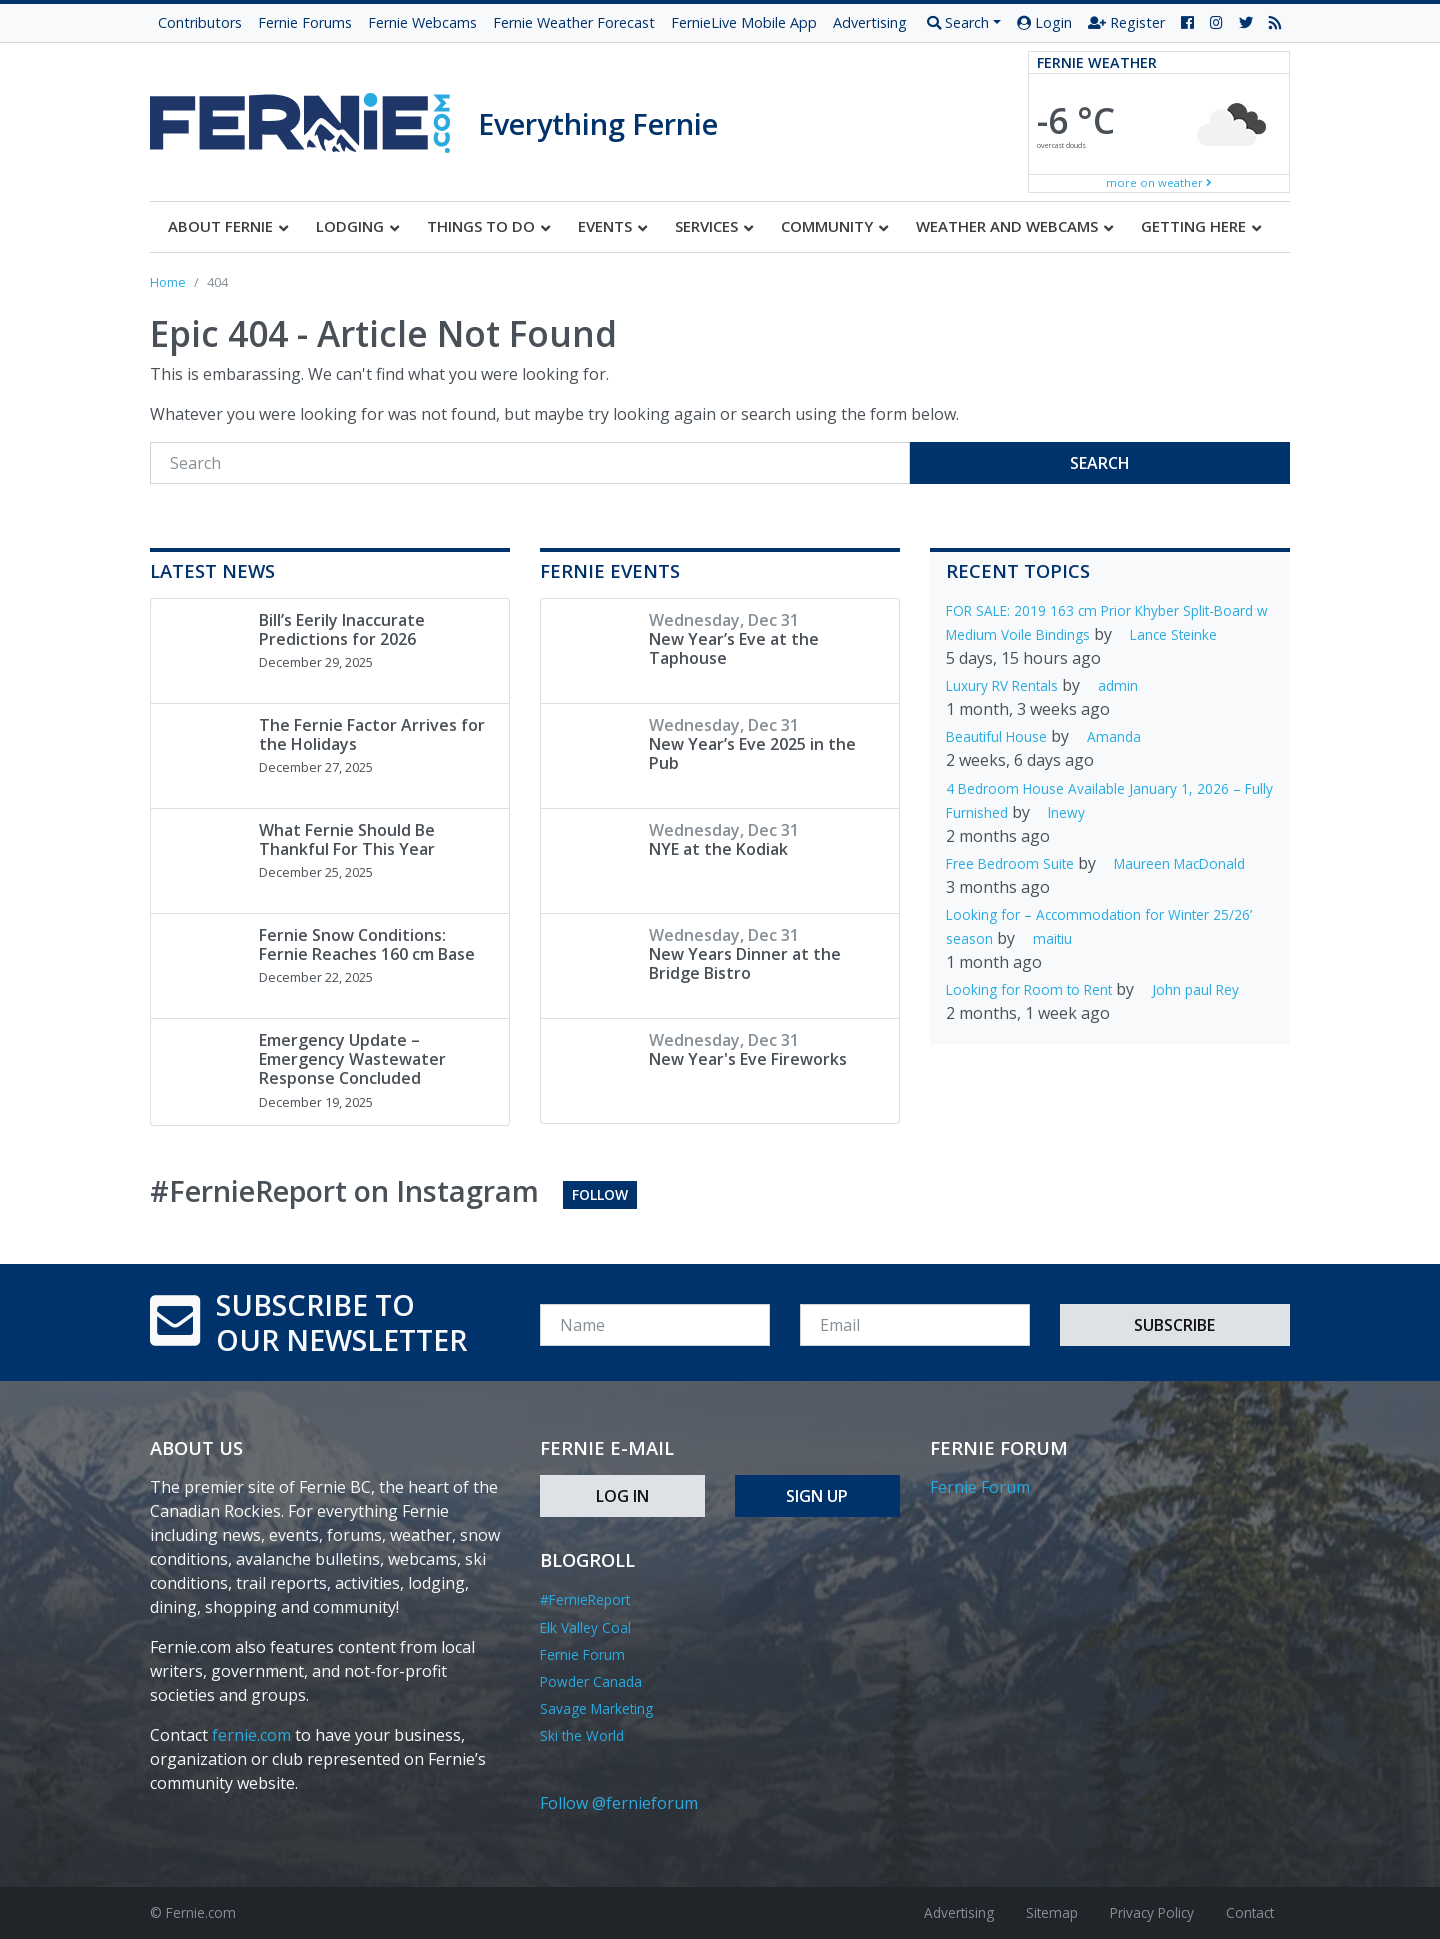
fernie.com (251, 1735)
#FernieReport (585, 1599)
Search (1100, 463)
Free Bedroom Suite (1010, 863)
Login (1044, 22)
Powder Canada (591, 1681)
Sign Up (817, 1496)
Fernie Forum (582, 1654)
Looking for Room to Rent (1029, 989)
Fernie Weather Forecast (574, 22)
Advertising (870, 22)
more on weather (1159, 182)
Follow (600, 1194)
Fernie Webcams (422, 22)
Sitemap (1052, 1912)
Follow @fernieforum (619, 1803)
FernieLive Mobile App (744, 22)
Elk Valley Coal (585, 1627)
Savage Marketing (596, 1708)
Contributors (200, 22)
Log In (622, 1496)
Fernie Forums (305, 22)
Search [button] (958, 22)
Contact (1250, 1912)
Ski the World (582, 1735)
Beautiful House (996, 736)
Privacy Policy (1152, 1912)
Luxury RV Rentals (1002, 685)
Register (1126, 22)
